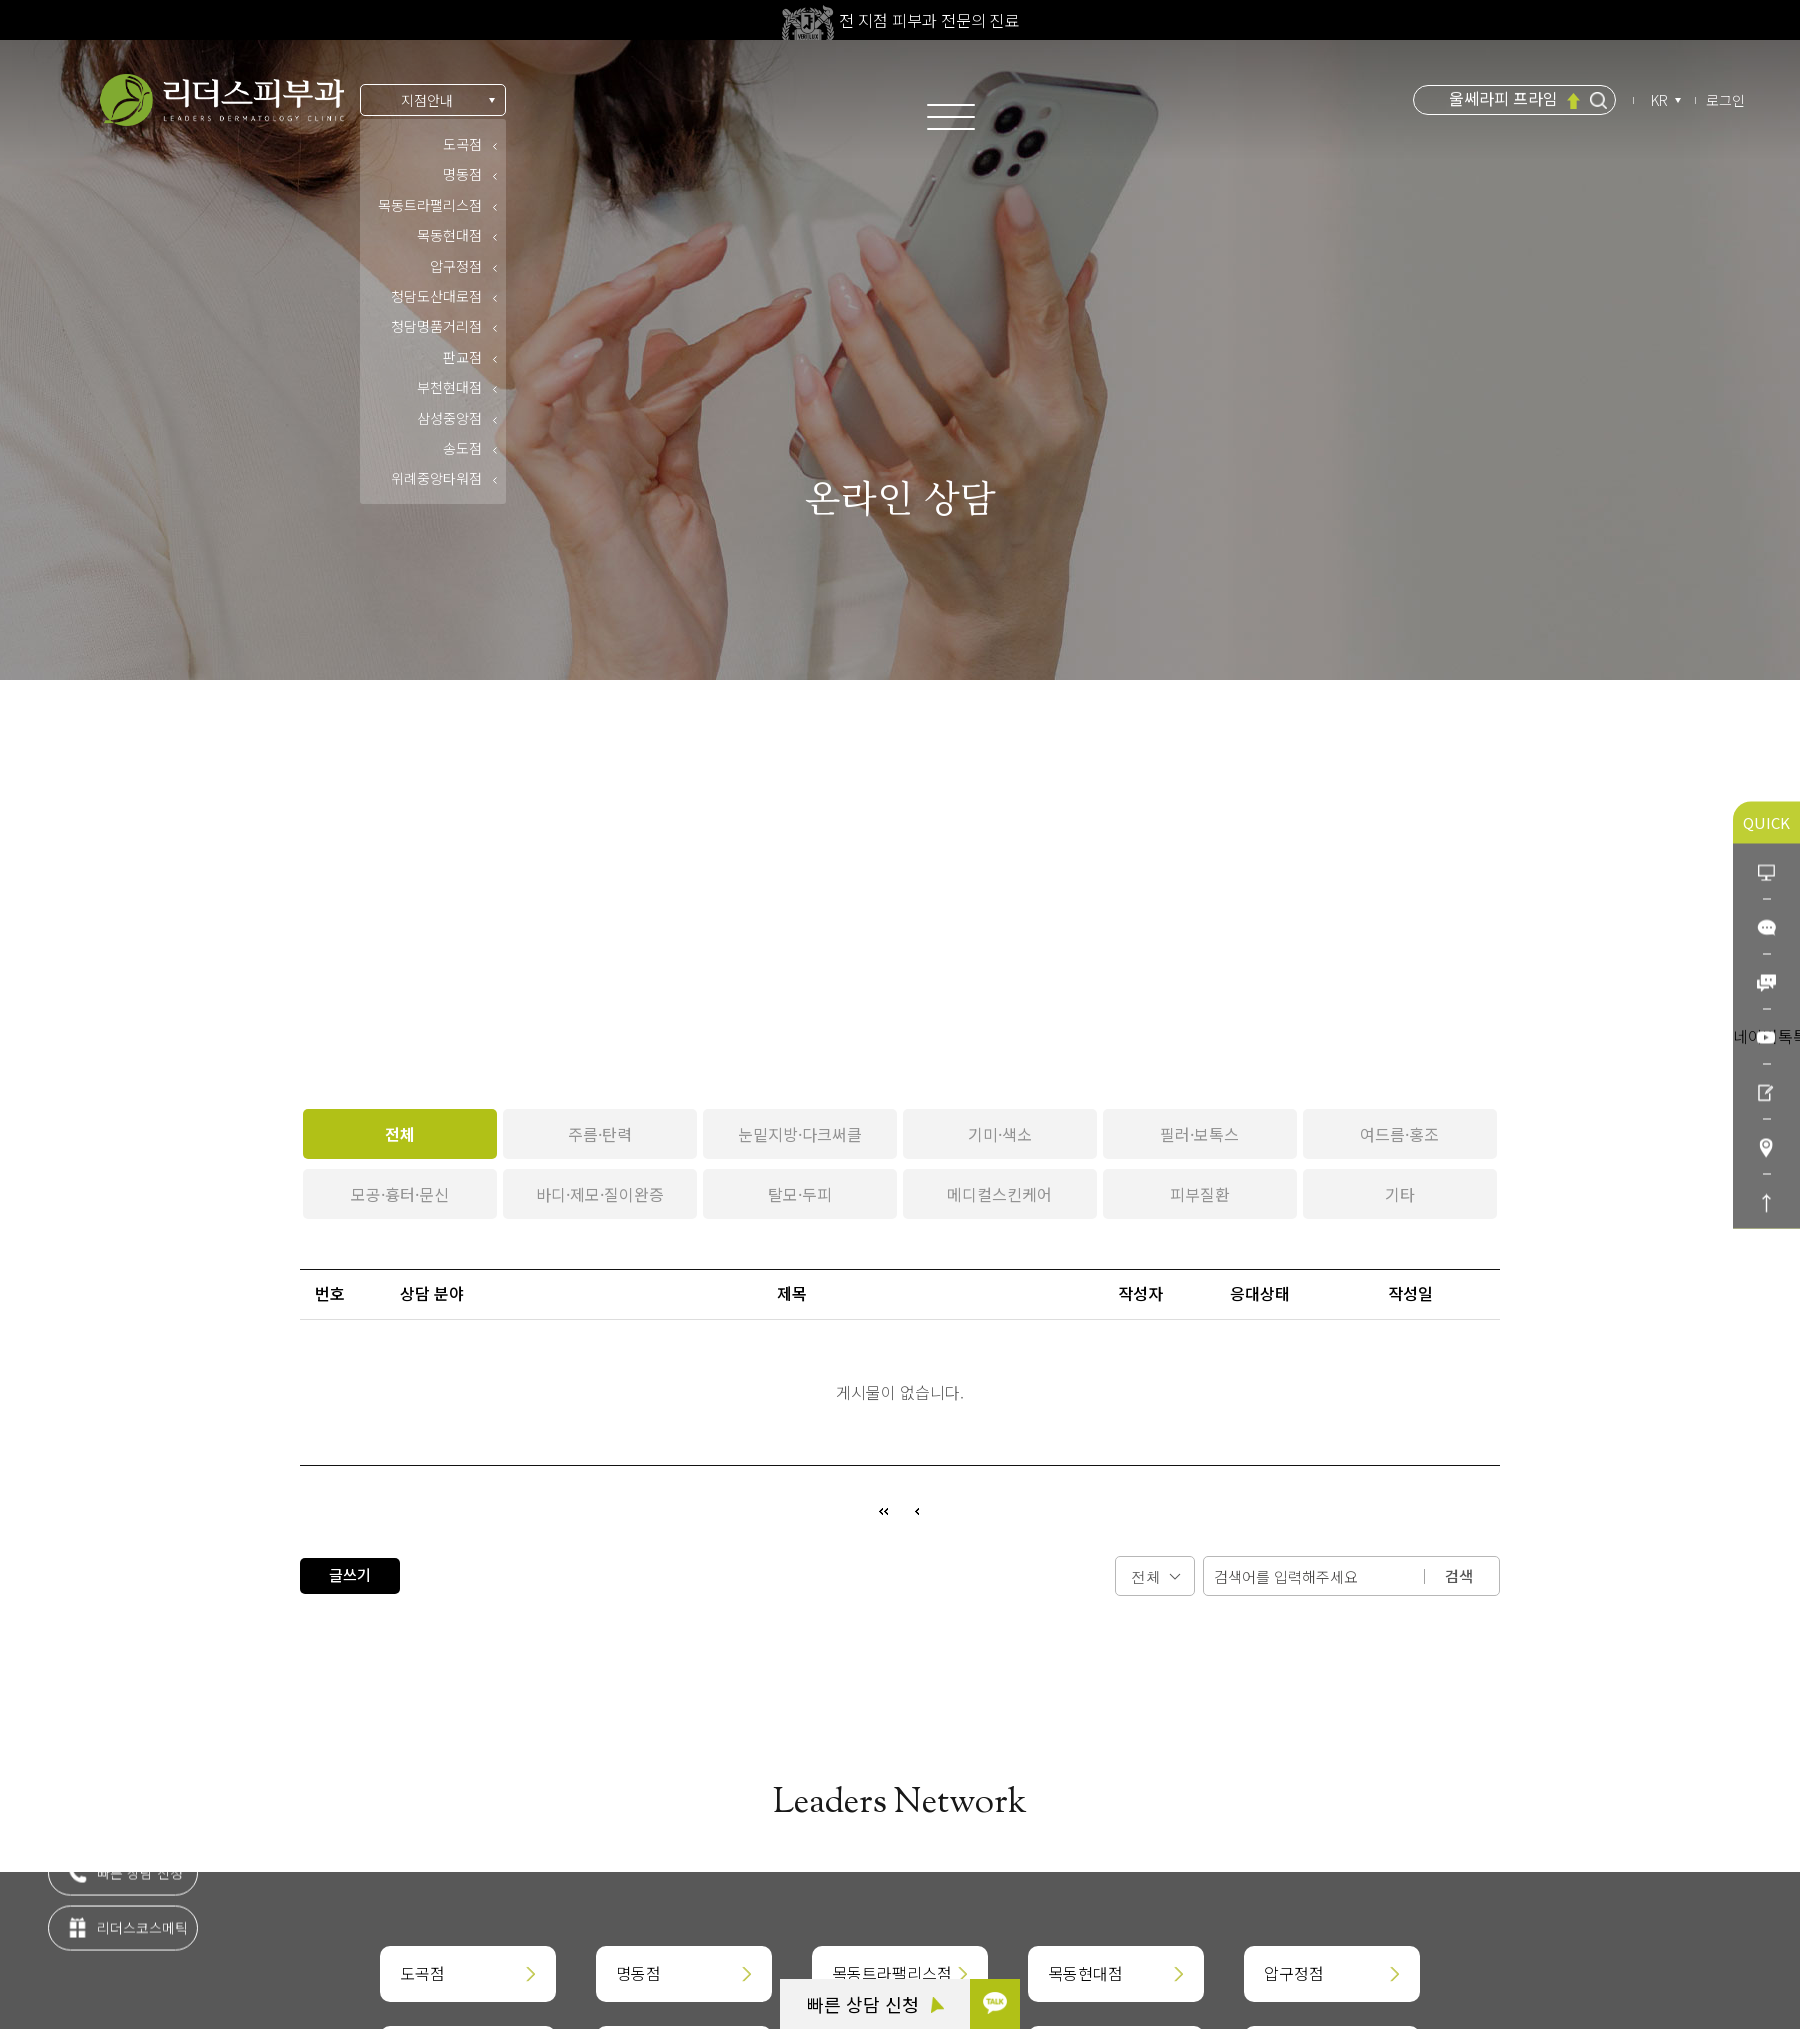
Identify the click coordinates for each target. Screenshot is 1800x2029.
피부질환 (1200, 1194)
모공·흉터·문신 (400, 1194)
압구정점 (456, 266)
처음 (883, 1511)
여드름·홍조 (1399, 1134)
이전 (917, 1511)
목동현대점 (449, 235)
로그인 (1725, 100)
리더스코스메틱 (127, 1938)
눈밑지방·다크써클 (800, 1134)
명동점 (462, 174)
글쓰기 (350, 1574)
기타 (1400, 1194)
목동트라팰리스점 (430, 205)
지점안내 (427, 100)
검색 (1459, 1575)
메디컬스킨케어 (999, 1194)
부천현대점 (449, 387)
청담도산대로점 (436, 296)
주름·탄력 (600, 1134)
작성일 (1410, 1293)
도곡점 (462, 144)
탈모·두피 (800, 1194)
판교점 (462, 357)
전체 (400, 1134)
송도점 (462, 448)
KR (1661, 100)
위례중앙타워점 (436, 478)
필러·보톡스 (1199, 1134)
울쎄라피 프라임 (1503, 99)
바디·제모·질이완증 (600, 1194)
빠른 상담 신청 (875, 2004)
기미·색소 (1000, 1134)
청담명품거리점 (436, 326)
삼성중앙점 (449, 418)
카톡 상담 (110, 1828)
